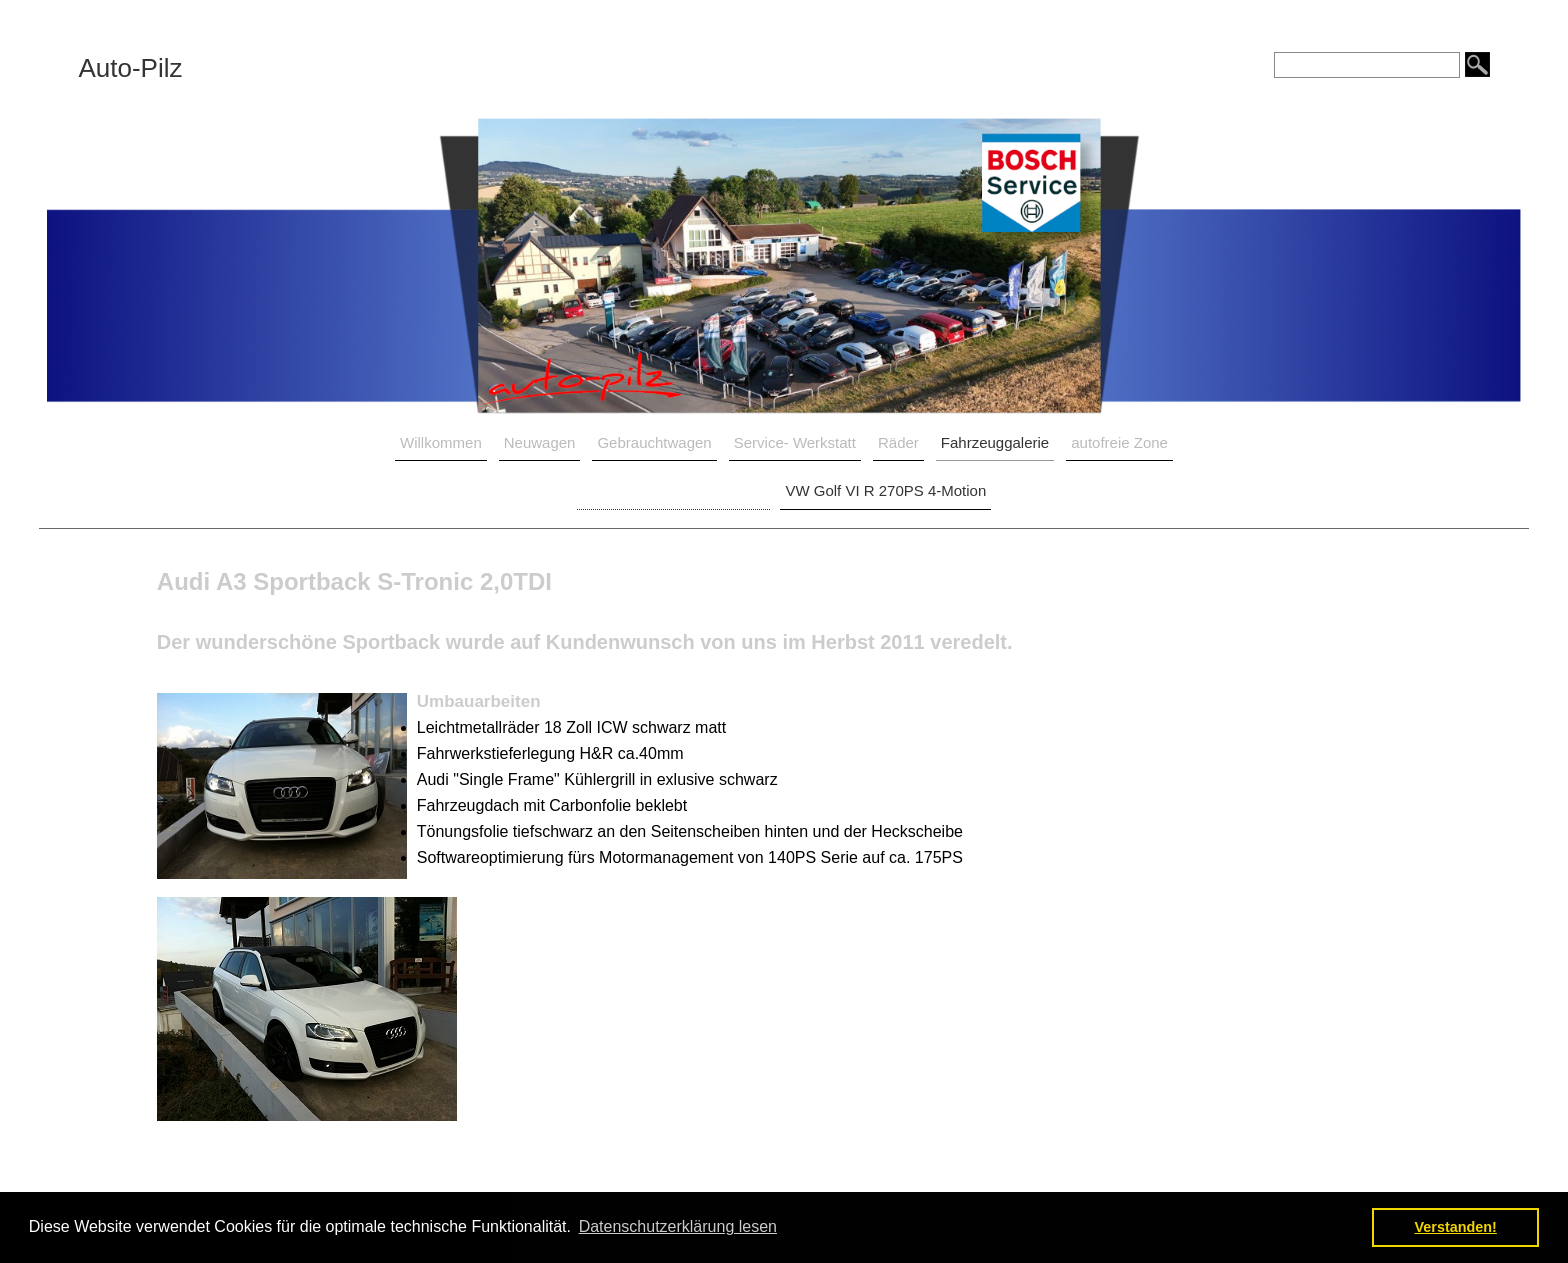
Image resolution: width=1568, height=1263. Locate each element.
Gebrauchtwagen (654, 442)
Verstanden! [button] (1456, 1227)
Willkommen (441, 442)
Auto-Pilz (130, 68)
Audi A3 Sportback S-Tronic (674, 490)
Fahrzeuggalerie (995, 442)
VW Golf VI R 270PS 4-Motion (885, 490)
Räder (898, 442)
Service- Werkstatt (795, 442)
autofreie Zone (1119, 442)
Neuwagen (540, 442)
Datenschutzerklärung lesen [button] (678, 1226)
